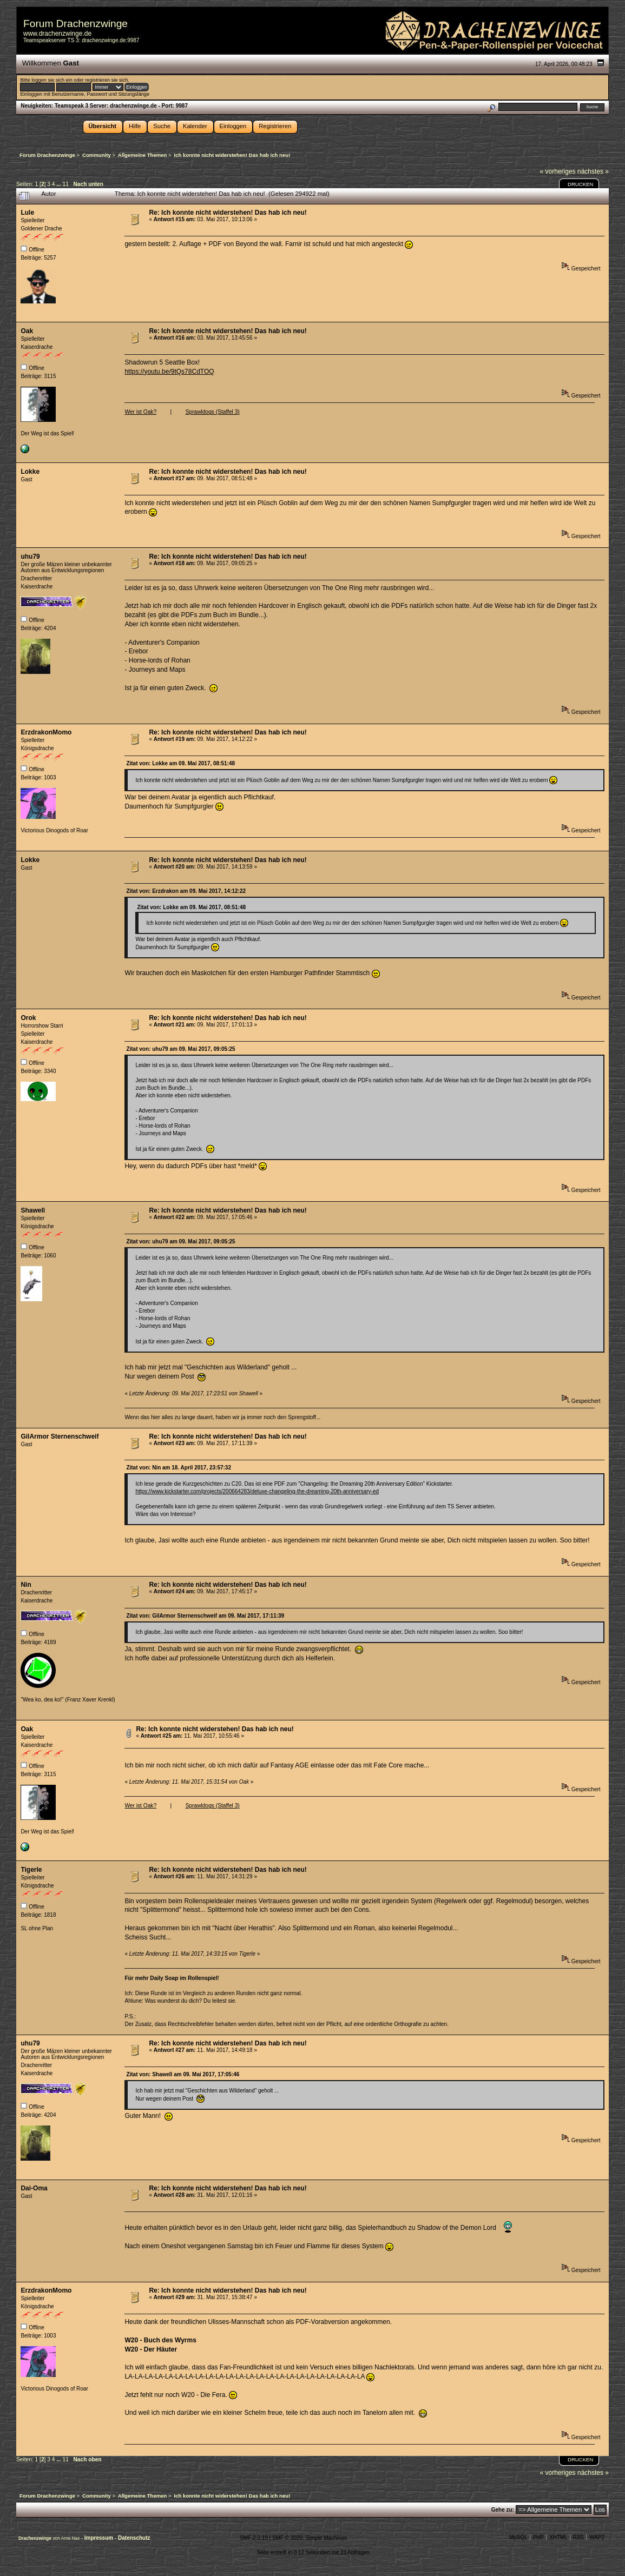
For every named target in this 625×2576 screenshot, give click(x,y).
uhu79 (30, 556)
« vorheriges (558, 171)
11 (66, 184)
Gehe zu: (502, 2510)
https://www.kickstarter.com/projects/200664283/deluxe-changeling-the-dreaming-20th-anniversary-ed (257, 1491)
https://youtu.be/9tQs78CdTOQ (169, 371)
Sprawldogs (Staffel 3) (213, 412)
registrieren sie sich (106, 80)
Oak (27, 331)
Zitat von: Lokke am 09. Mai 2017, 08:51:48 (180, 763)
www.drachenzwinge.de (57, 33)
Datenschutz (134, 2538)
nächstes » (593, 171)
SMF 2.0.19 (254, 2538)
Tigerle (31, 1869)
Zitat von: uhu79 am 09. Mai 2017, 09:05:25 (180, 1049)
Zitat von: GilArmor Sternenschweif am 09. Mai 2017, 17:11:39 (205, 1616)
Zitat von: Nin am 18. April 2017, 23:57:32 (178, 1468)
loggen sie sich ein (51, 80)
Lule (27, 212)
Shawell (33, 1210)
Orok (28, 1018)
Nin (26, 1584)
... (59, 184)
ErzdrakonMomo (46, 732)
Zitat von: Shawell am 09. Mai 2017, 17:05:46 (182, 2074)
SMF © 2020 (287, 2538)
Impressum (99, 2538)
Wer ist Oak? (140, 412)
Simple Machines (326, 2538)
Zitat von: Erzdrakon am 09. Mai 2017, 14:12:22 (186, 891)
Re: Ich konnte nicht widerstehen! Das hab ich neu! (227, 212)
